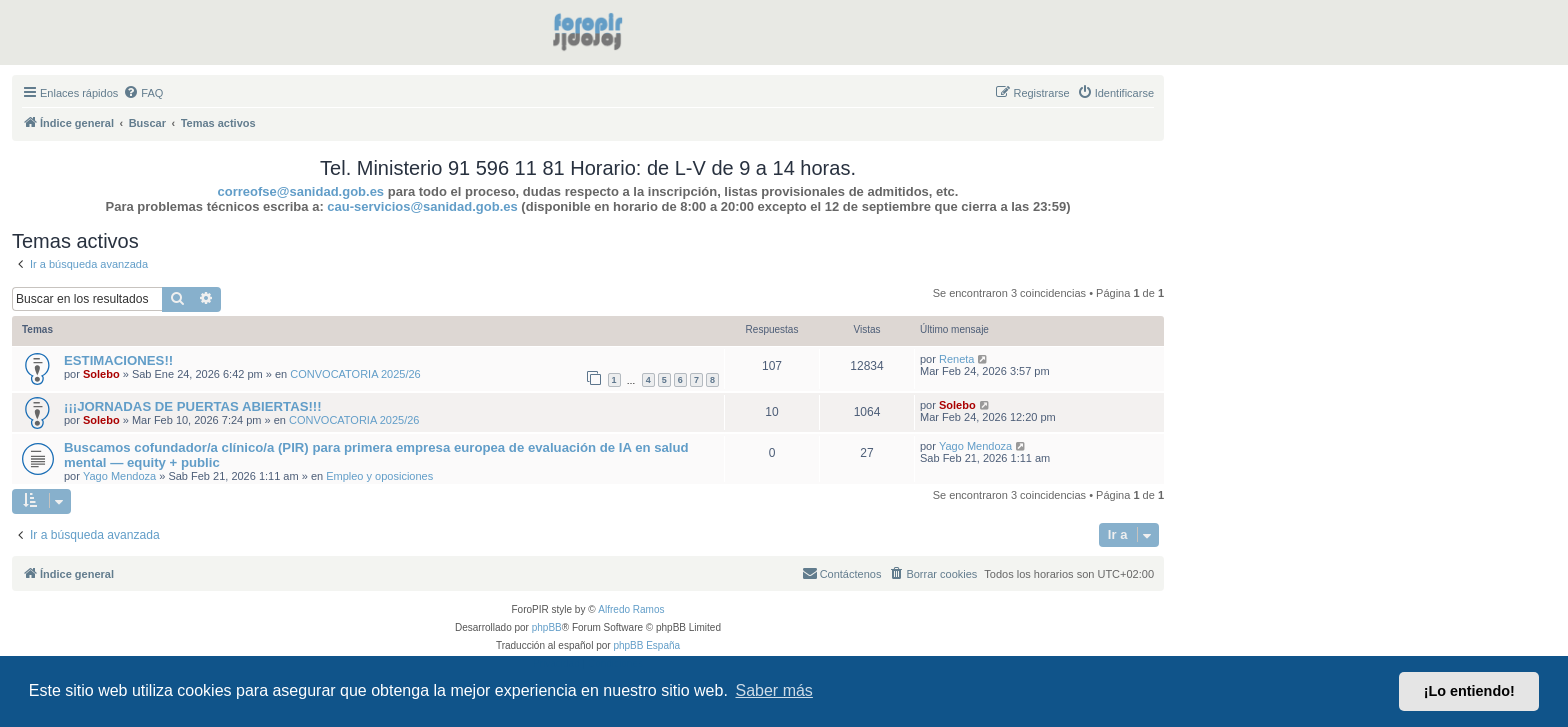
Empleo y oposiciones (379, 476)
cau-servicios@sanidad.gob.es (422, 206)
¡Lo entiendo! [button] (1469, 691)
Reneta (956, 359)
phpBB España (646, 645)
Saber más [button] (774, 690)
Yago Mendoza (119, 476)
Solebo (101, 374)
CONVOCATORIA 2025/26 (355, 374)
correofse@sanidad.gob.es (301, 191)
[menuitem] (143, 93)
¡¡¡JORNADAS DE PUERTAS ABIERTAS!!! (193, 406)
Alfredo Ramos (631, 609)
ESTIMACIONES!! (118, 360)
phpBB (547, 627)
